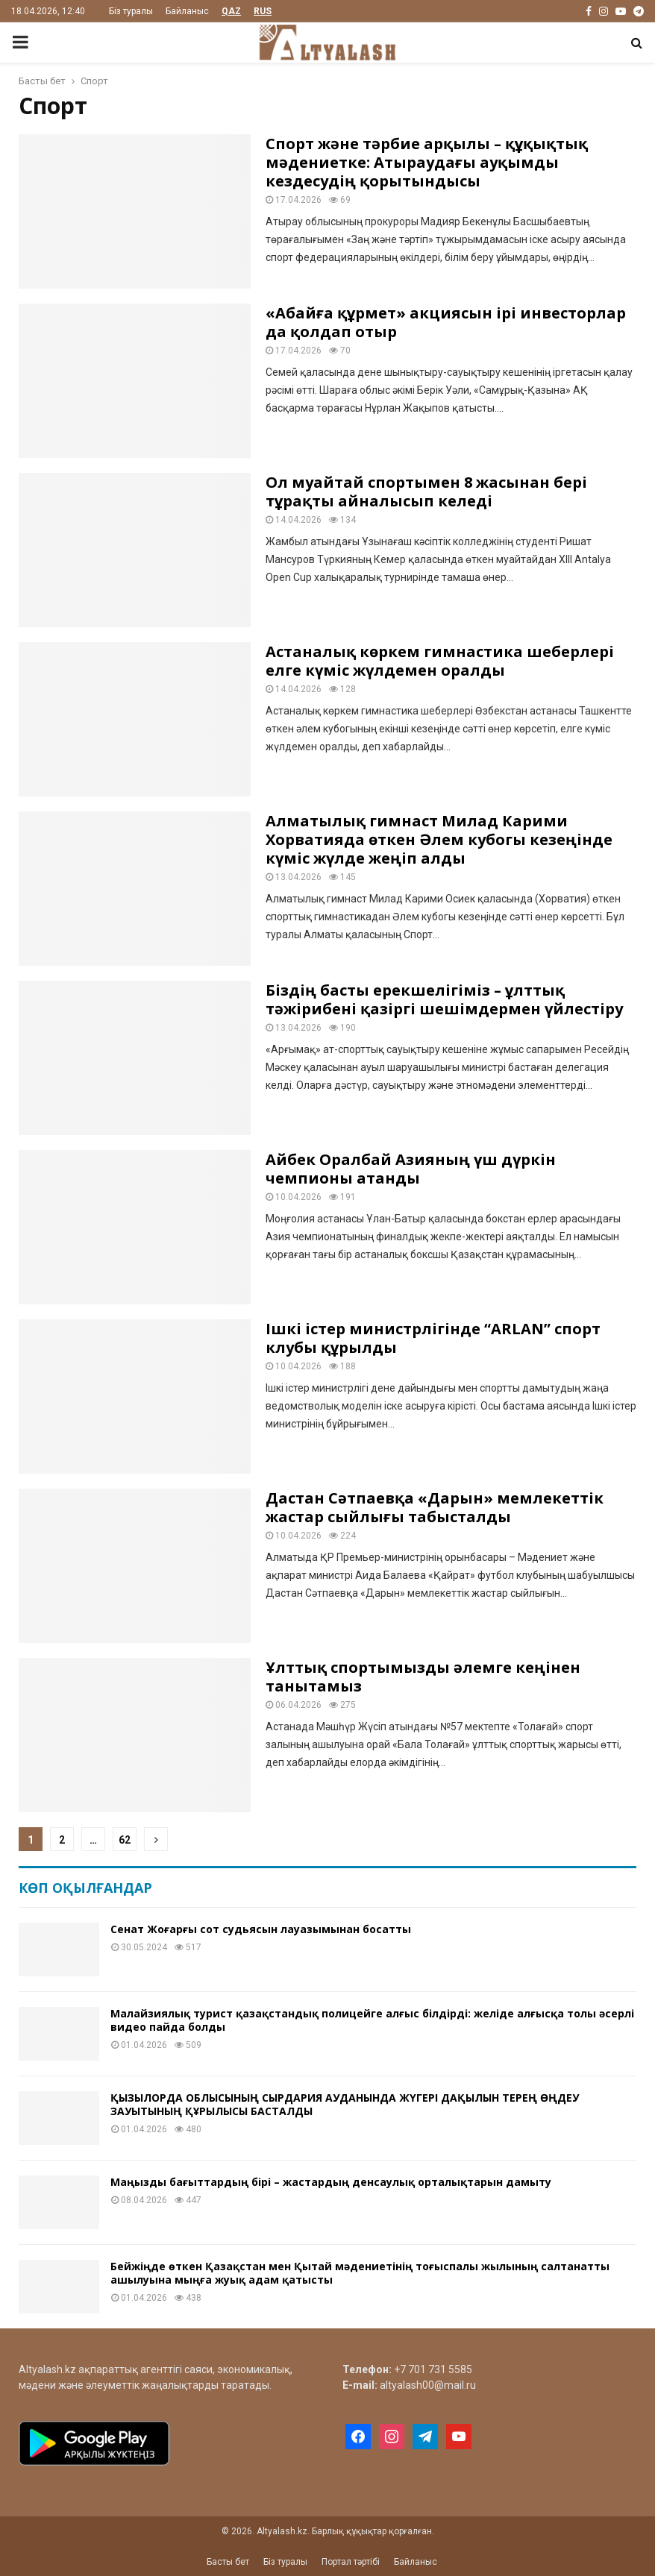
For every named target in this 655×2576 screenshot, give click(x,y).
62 (125, 1840)
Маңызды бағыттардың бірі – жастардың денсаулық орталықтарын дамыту (330, 2182)
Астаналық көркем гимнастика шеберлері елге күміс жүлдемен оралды (440, 660)
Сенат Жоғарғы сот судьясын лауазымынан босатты (260, 1929)
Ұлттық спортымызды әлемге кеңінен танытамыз (423, 1676)
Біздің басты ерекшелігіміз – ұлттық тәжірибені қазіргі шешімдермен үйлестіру (444, 999)
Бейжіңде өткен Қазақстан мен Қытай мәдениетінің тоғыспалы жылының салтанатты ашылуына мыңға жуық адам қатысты (359, 2273)
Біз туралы (131, 11)
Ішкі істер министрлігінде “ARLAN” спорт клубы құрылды (433, 1338)
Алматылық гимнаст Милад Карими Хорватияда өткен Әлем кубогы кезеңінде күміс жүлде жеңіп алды (439, 839)
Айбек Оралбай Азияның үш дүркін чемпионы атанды (411, 1168)
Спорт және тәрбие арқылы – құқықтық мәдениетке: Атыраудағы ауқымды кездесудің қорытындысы (427, 162)
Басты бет (228, 2562)
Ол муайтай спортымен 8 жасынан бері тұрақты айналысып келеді (426, 491)
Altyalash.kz (47, 2369)
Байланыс (187, 11)
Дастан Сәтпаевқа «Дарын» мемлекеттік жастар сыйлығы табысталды (435, 1507)
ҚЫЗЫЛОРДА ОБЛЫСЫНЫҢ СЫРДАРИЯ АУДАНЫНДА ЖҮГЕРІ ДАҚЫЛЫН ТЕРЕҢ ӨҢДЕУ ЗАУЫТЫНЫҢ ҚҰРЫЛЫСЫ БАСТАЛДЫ (344, 2104)
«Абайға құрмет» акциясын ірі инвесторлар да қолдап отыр (446, 322)
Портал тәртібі (351, 2562)
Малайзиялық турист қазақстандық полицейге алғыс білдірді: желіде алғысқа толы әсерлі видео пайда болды (372, 2020)
